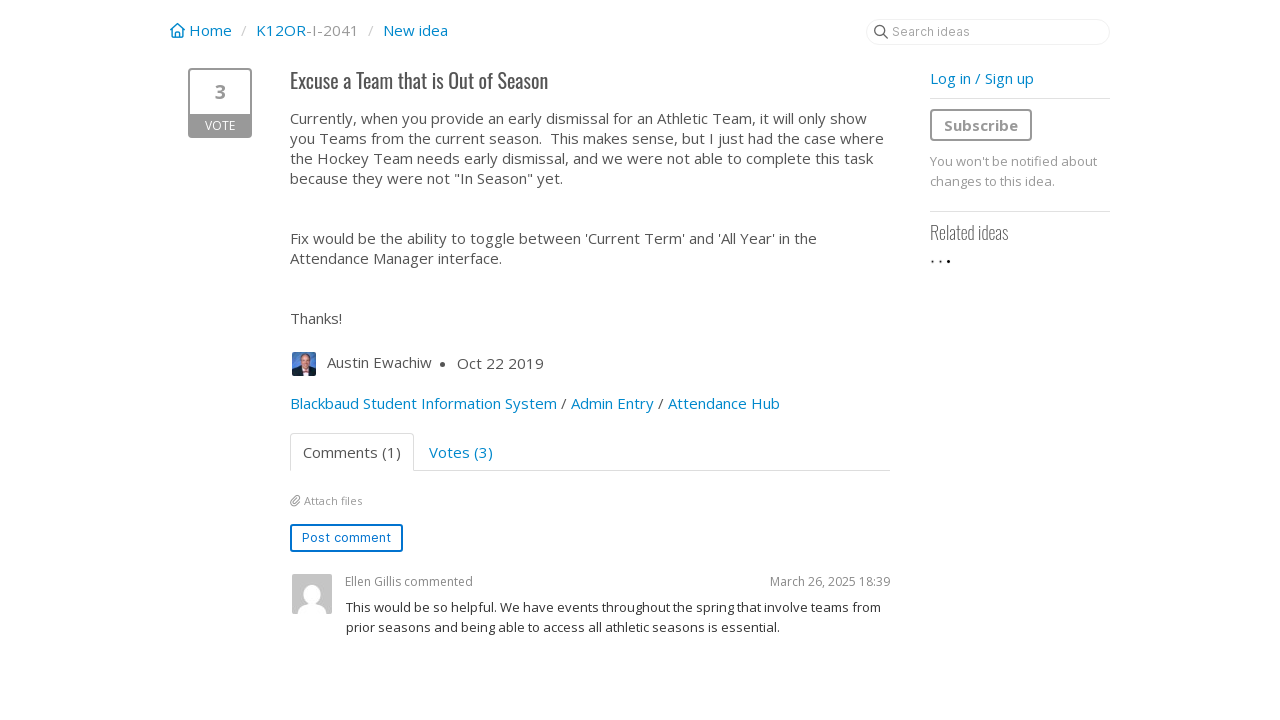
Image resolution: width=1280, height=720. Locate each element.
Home (203, 30)
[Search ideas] (988, 32)
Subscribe (981, 125)
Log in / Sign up (982, 78)
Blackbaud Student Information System (423, 403)
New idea (415, 30)
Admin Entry (612, 403)
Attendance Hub (724, 403)
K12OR (281, 30)
